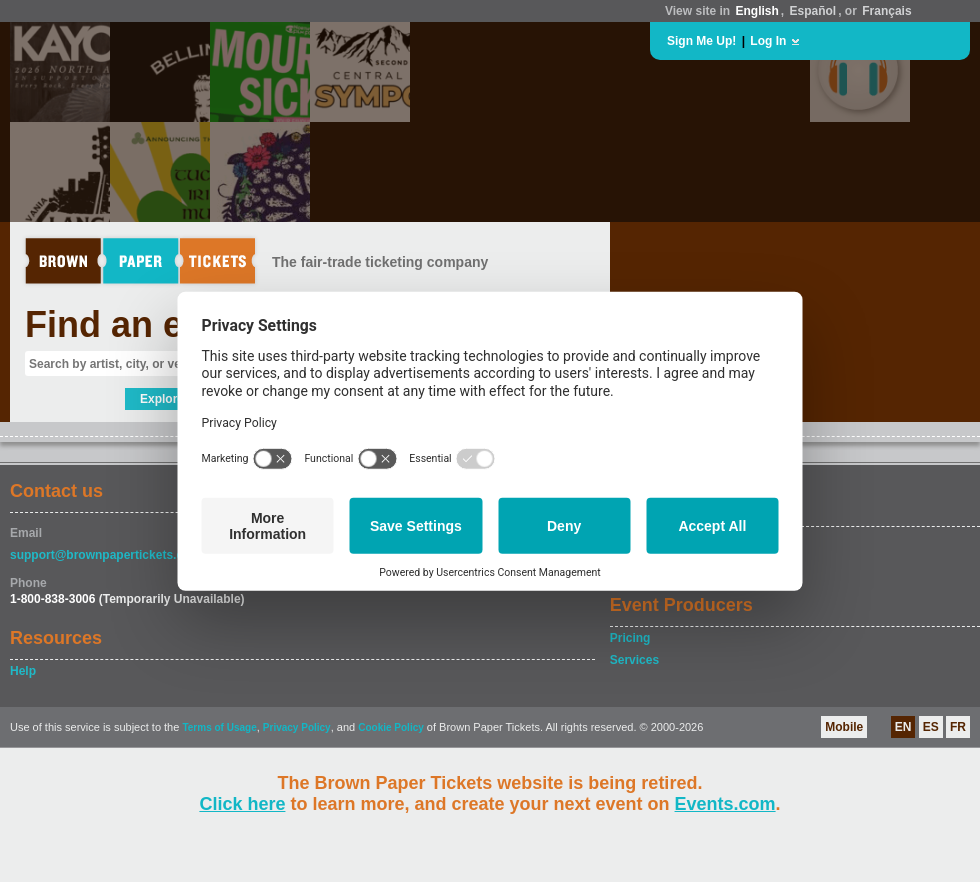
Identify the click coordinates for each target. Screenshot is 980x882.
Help (23, 671)
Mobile (844, 727)
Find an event (141, 324)
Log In (768, 41)
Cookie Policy (391, 727)
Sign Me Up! (701, 41)
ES (931, 727)
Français (886, 11)
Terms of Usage (219, 727)
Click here (242, 804)
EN (903, 727)
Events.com (725, 804)
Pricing (630, 638)
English (756, 11)
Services (634, 660)
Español (813, 11)
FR (958, 727)
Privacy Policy (297, 727)
